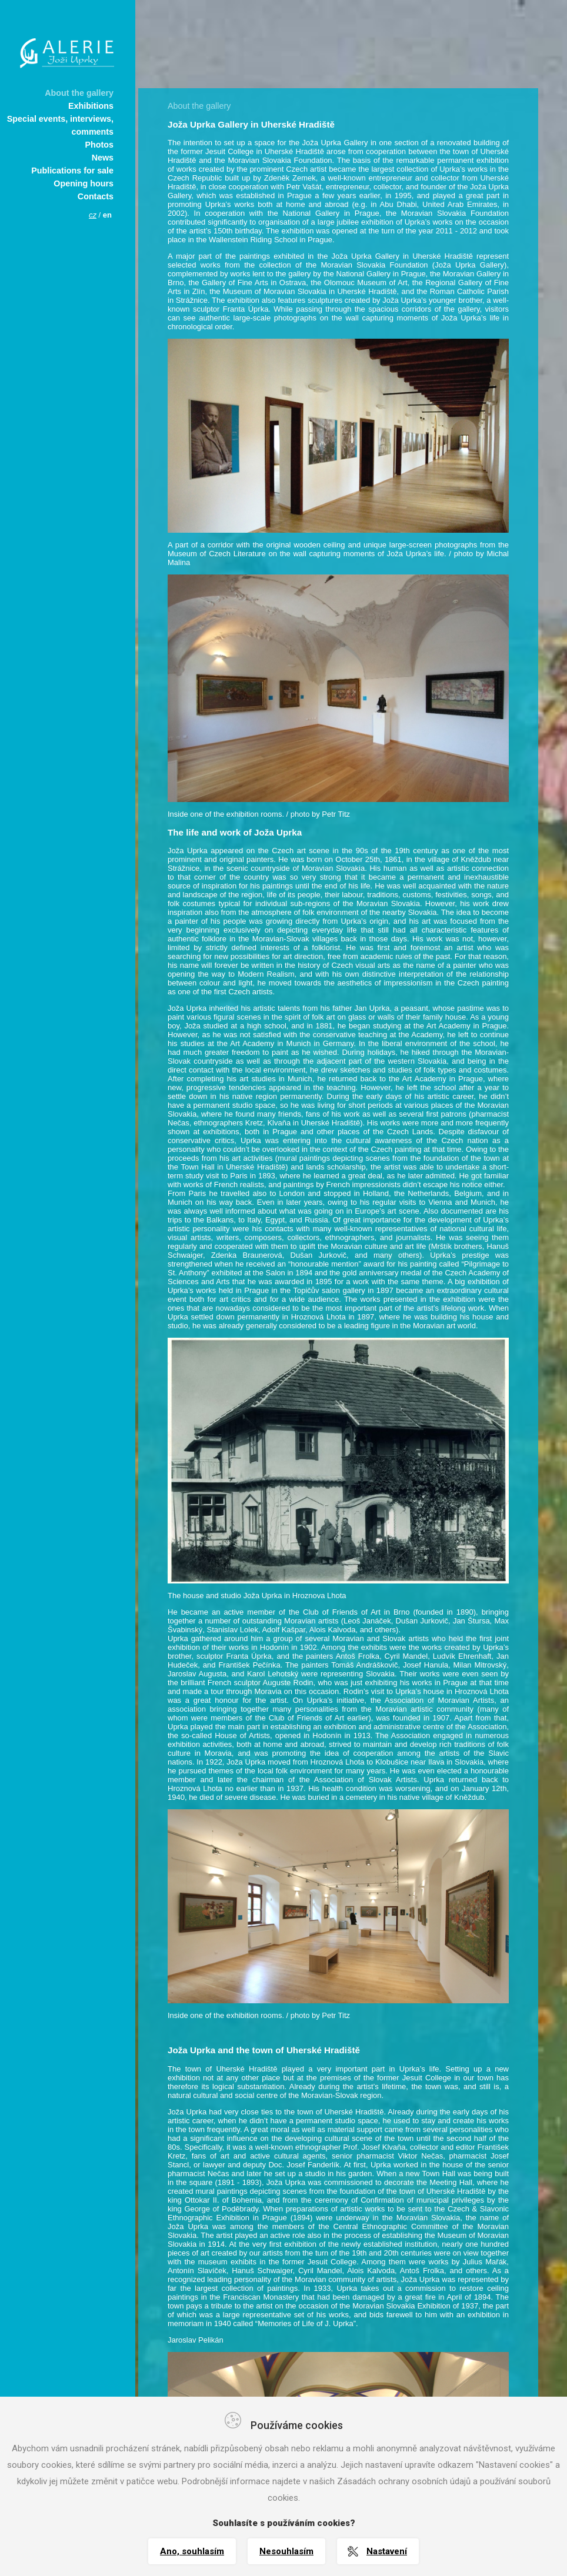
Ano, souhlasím (192, 2551)
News (103, 157)
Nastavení (386, 2551)
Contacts (96, 196)
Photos (99, 144)
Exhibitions (91, 106)
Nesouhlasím (286, 2551)
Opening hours (84, 183)
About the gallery (79, 93)
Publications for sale (72, 170)
